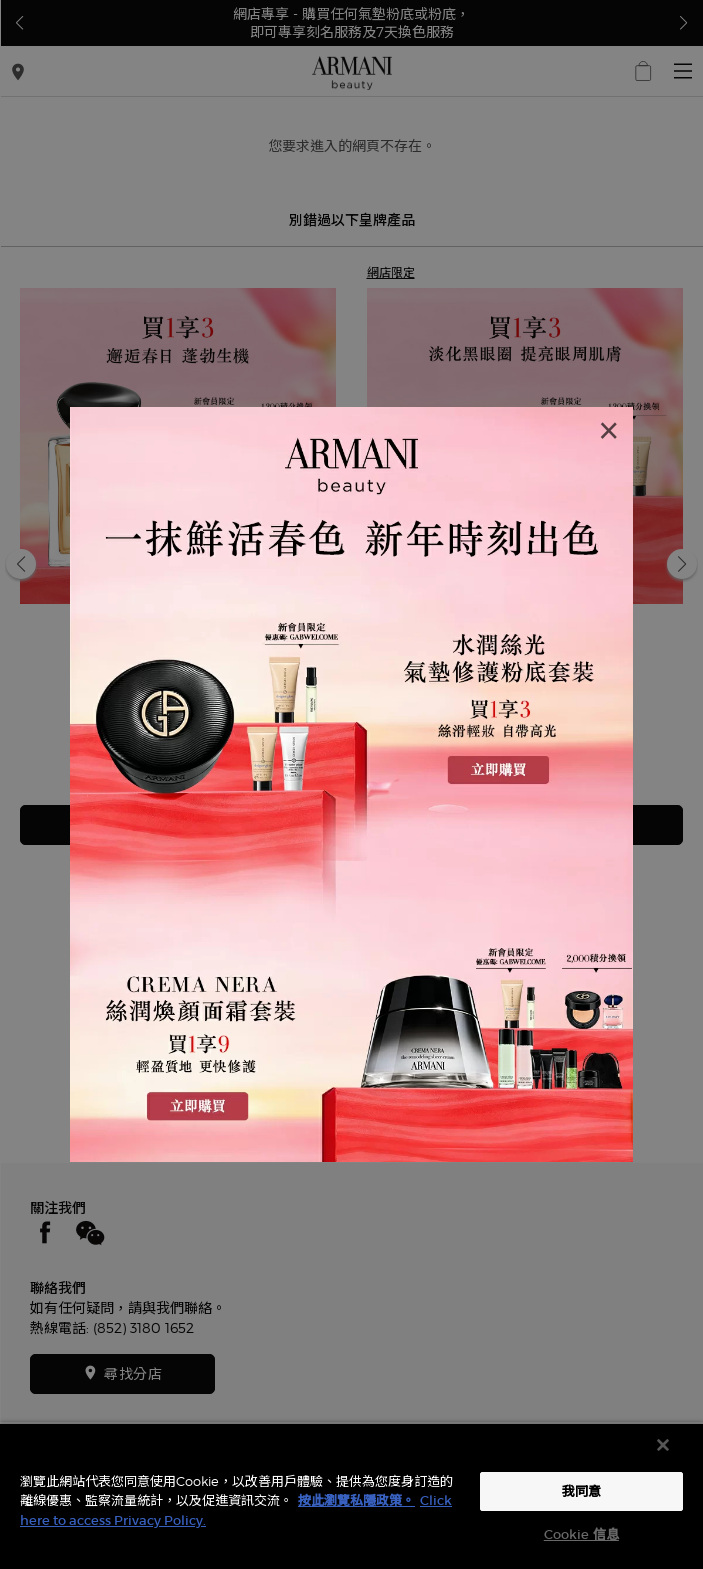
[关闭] (663, 1445)
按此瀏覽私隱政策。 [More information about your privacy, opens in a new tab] (356, 1500)
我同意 (581, 1491)
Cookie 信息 (581, 1534)
